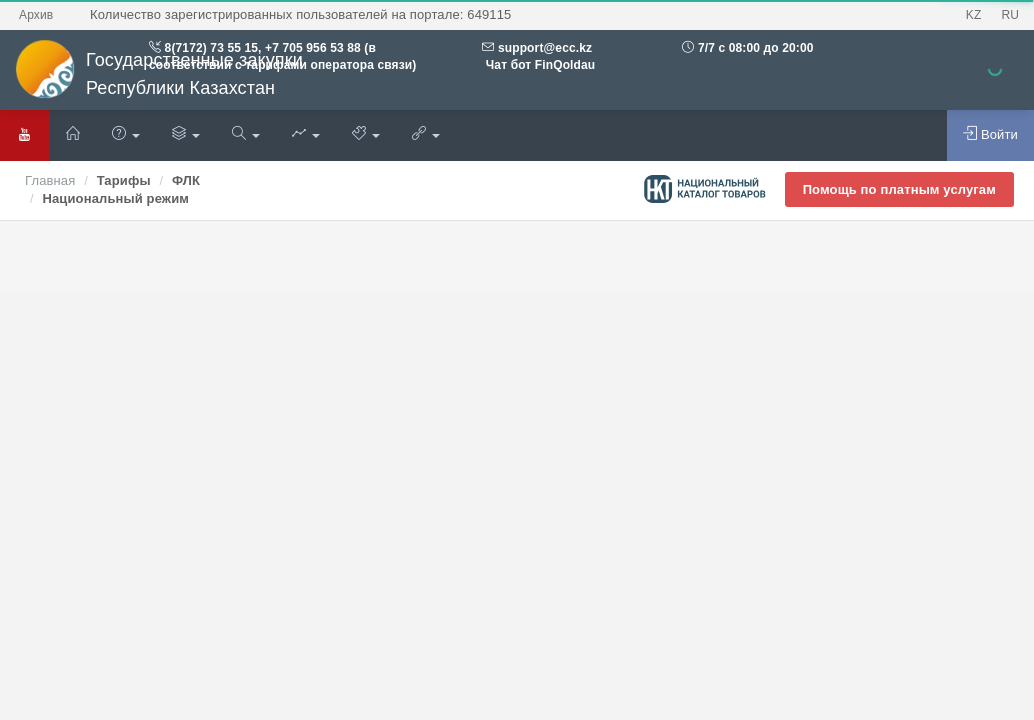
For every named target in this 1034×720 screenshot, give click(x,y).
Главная (50, 180)
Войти (990, 134)
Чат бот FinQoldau (538, 65)
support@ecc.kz (545, 48)
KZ (974, 15)
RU (1010, 15)
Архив (36, 15)
